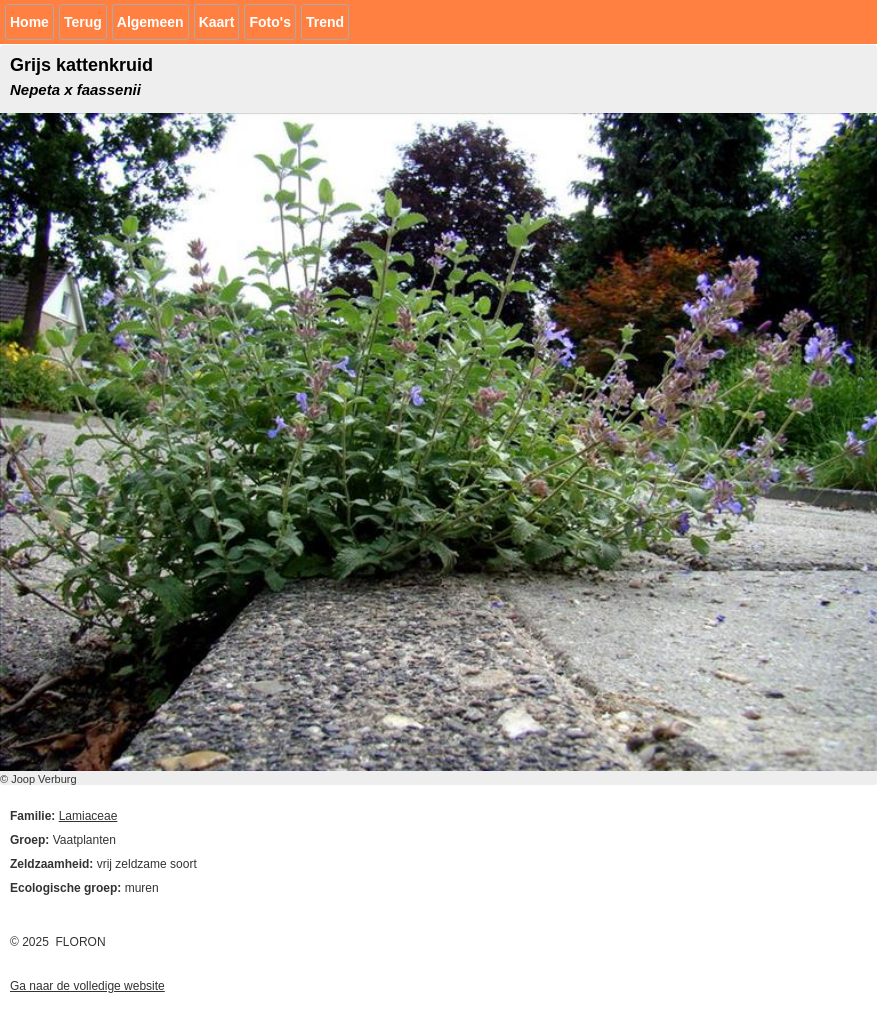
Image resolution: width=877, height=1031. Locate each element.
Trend (325, 22)
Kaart (217, 22)
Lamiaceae (88, 816)
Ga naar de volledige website (87, 986)
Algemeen (150, 22)
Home (29, 22)
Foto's (269, 22)
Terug (83, 22)
